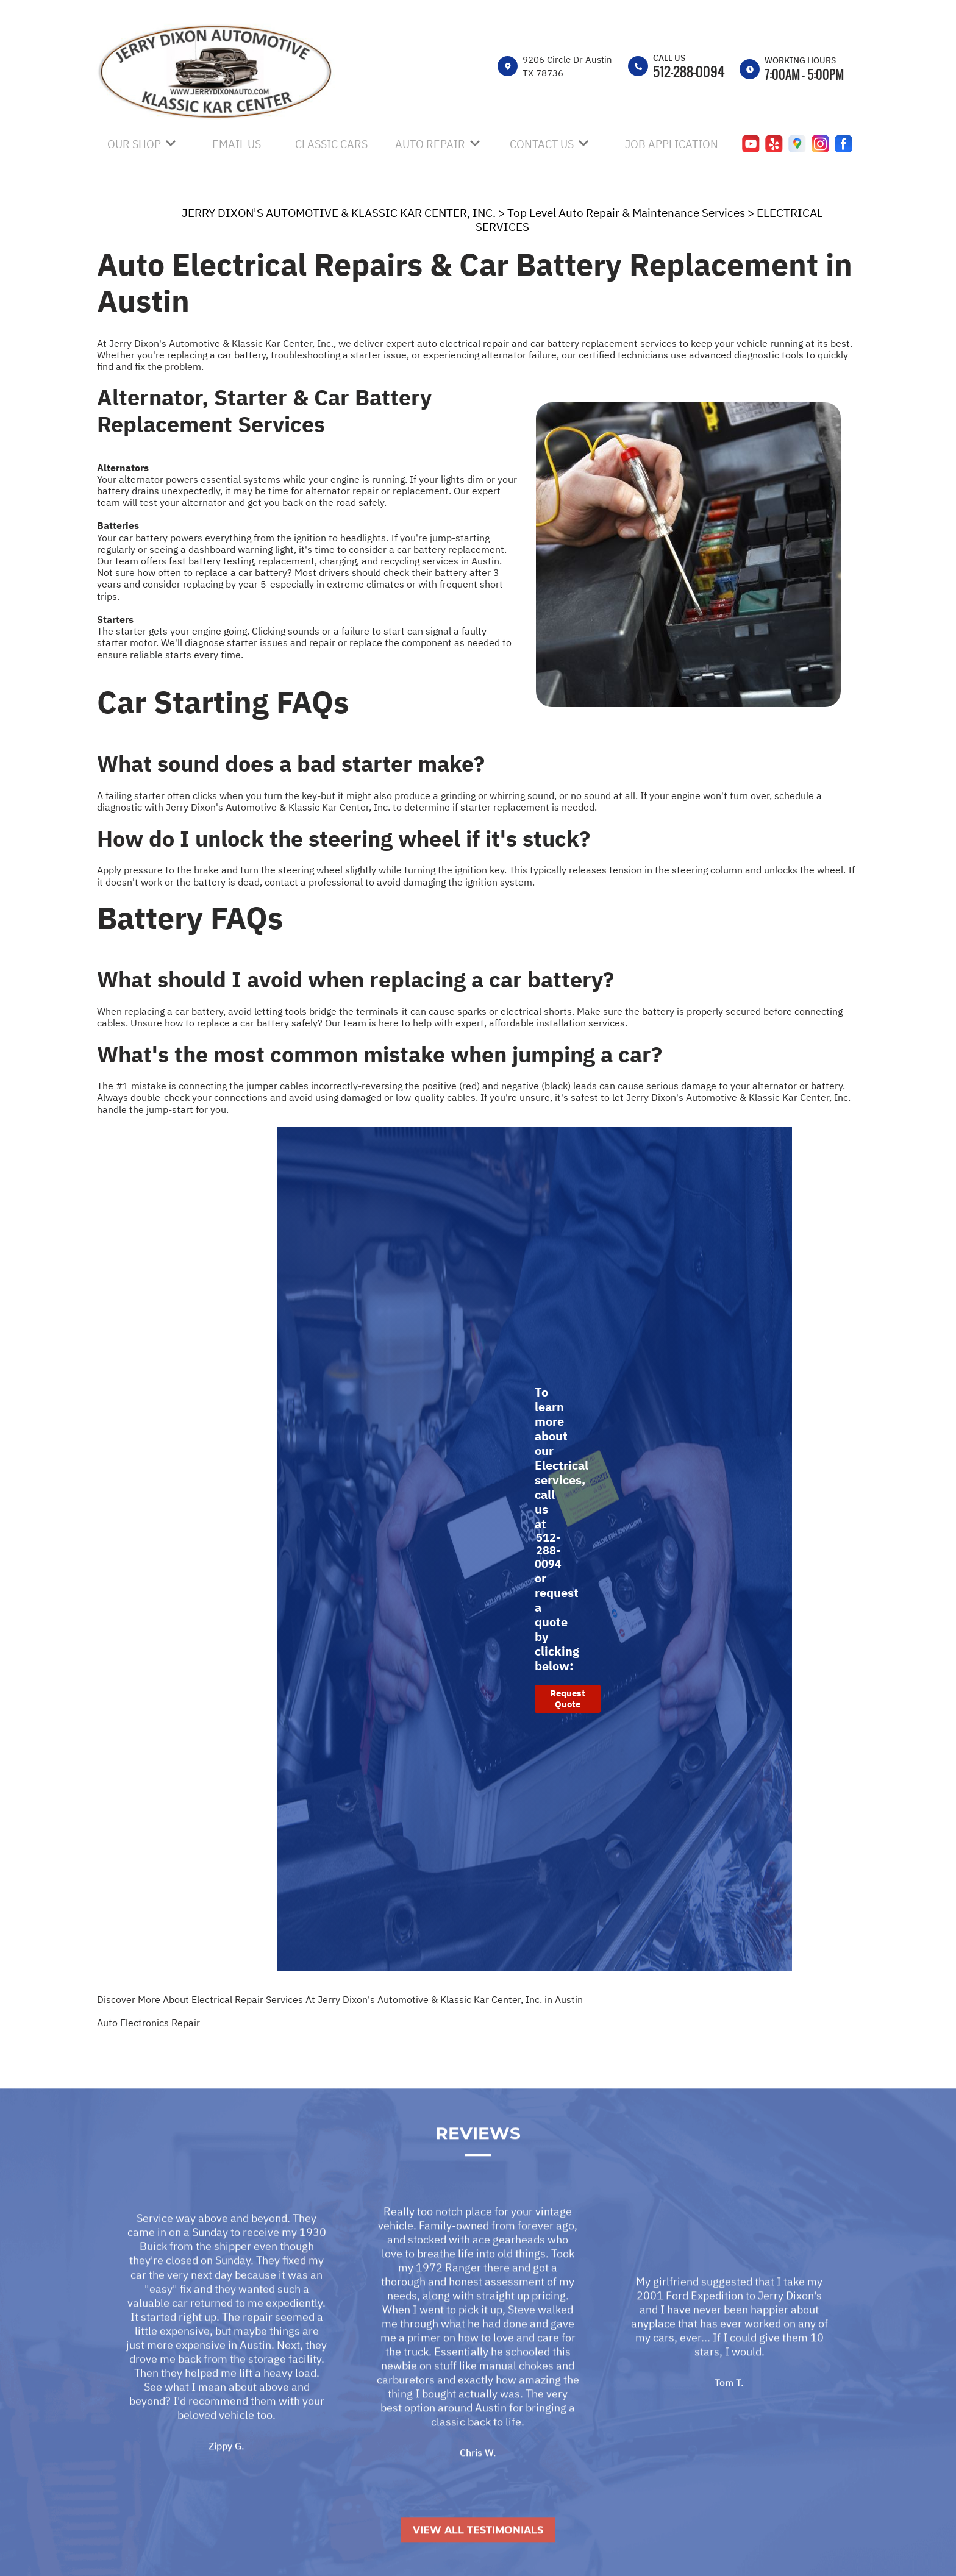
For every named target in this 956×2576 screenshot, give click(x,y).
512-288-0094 (689, 71)
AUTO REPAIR (430, 144)
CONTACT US (542, 144)
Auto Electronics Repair (148, 2022)
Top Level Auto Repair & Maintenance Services (626, 212)
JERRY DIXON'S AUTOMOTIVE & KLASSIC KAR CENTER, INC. (339, 212)
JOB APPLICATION (671, 144)
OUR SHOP (134, 144)
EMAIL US (236, 144)
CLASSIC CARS (331, 144)
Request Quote (567, 1698)
